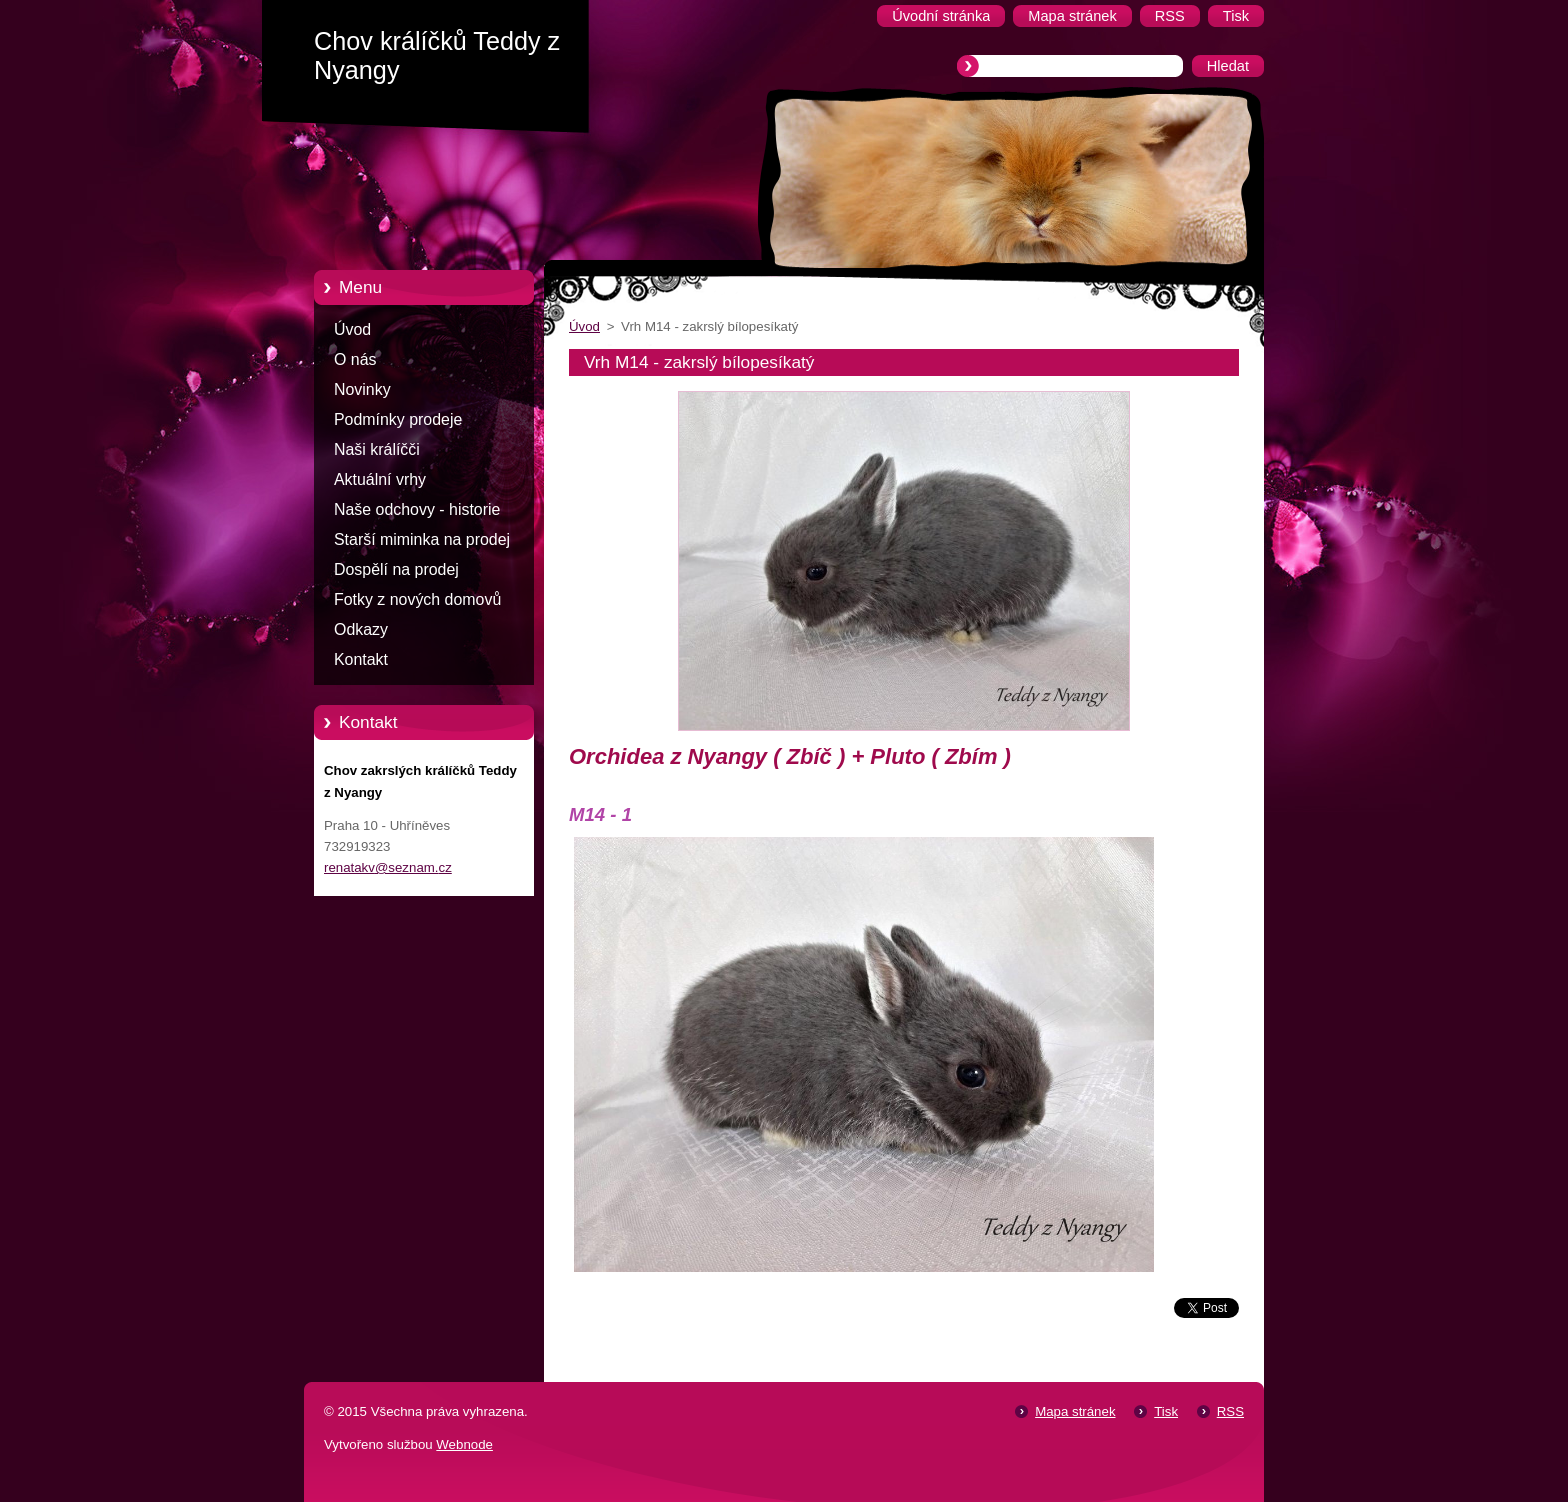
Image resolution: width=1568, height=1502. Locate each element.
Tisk (1166, 1411)
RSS (1230, 1411)
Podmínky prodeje (398, 419)
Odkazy (361, 629)
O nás (355, 359)
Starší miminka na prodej (422, 539)
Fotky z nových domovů (417, 599)
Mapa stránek (1075, 1411)
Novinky (362, 389)
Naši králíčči (377, 449)
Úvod (352, 329)
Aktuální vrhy (380, 479)
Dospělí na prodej (396, 569)
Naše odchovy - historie (417, 509)
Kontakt (361, 659)
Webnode (464, 1444)
